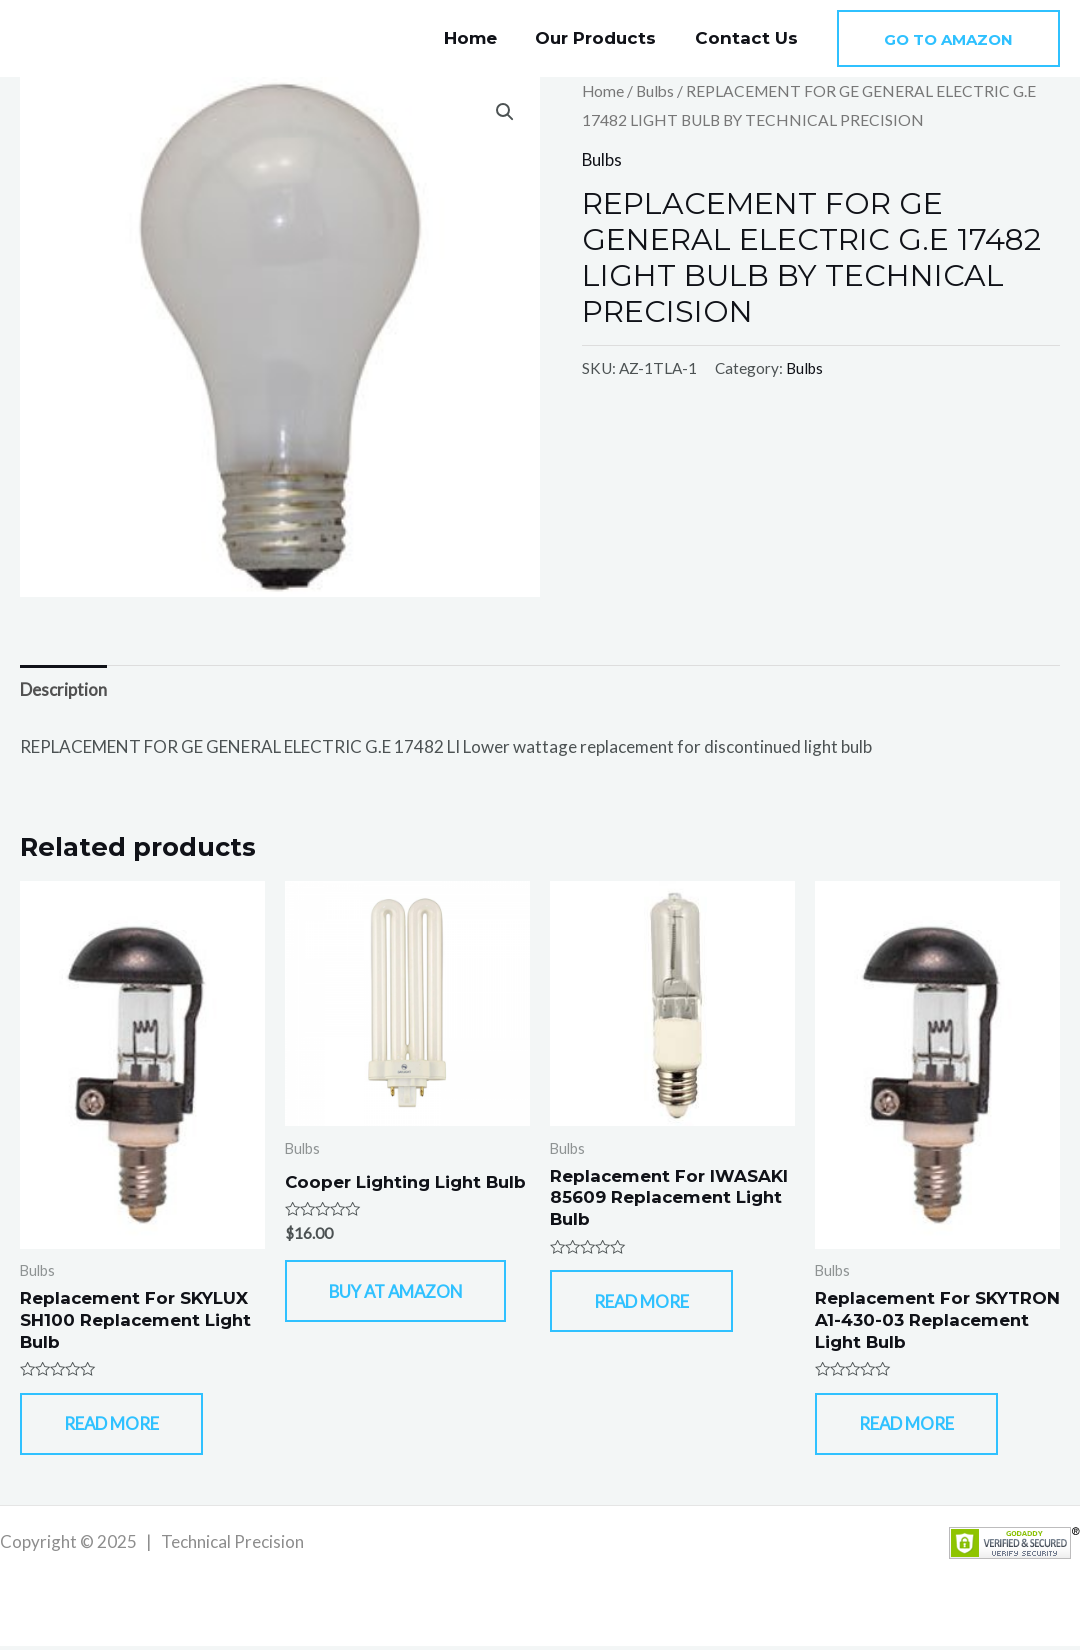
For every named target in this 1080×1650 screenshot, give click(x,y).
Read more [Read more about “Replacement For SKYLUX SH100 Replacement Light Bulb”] (115, 1426)
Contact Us (748, 38)
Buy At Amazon (402, 1309)
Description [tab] (63, 689)
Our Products (602, 38)
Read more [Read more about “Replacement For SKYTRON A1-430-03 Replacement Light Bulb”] (910, 1426)
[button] (948, 38)
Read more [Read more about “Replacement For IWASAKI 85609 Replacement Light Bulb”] (645, 1303)
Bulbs (656, 91)
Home (481, 38)
